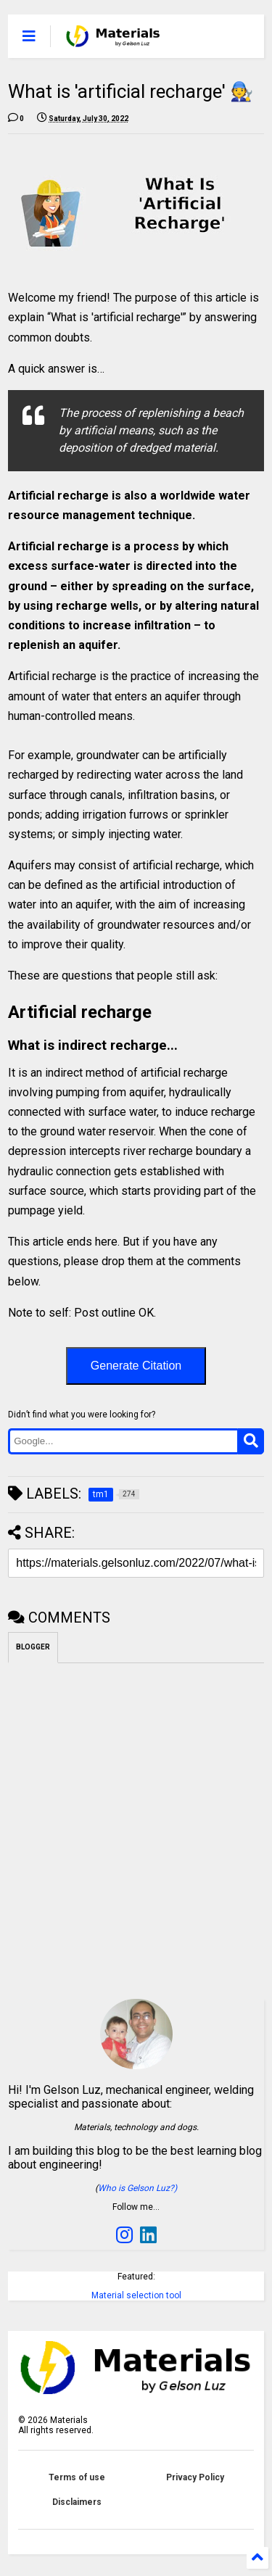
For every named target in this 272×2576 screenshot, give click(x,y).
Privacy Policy (195, 2477)
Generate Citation (136, 1365)
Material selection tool (136, 2295)
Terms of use (77, 2477)
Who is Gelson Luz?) (137, 2188)
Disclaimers (77, 2502)
